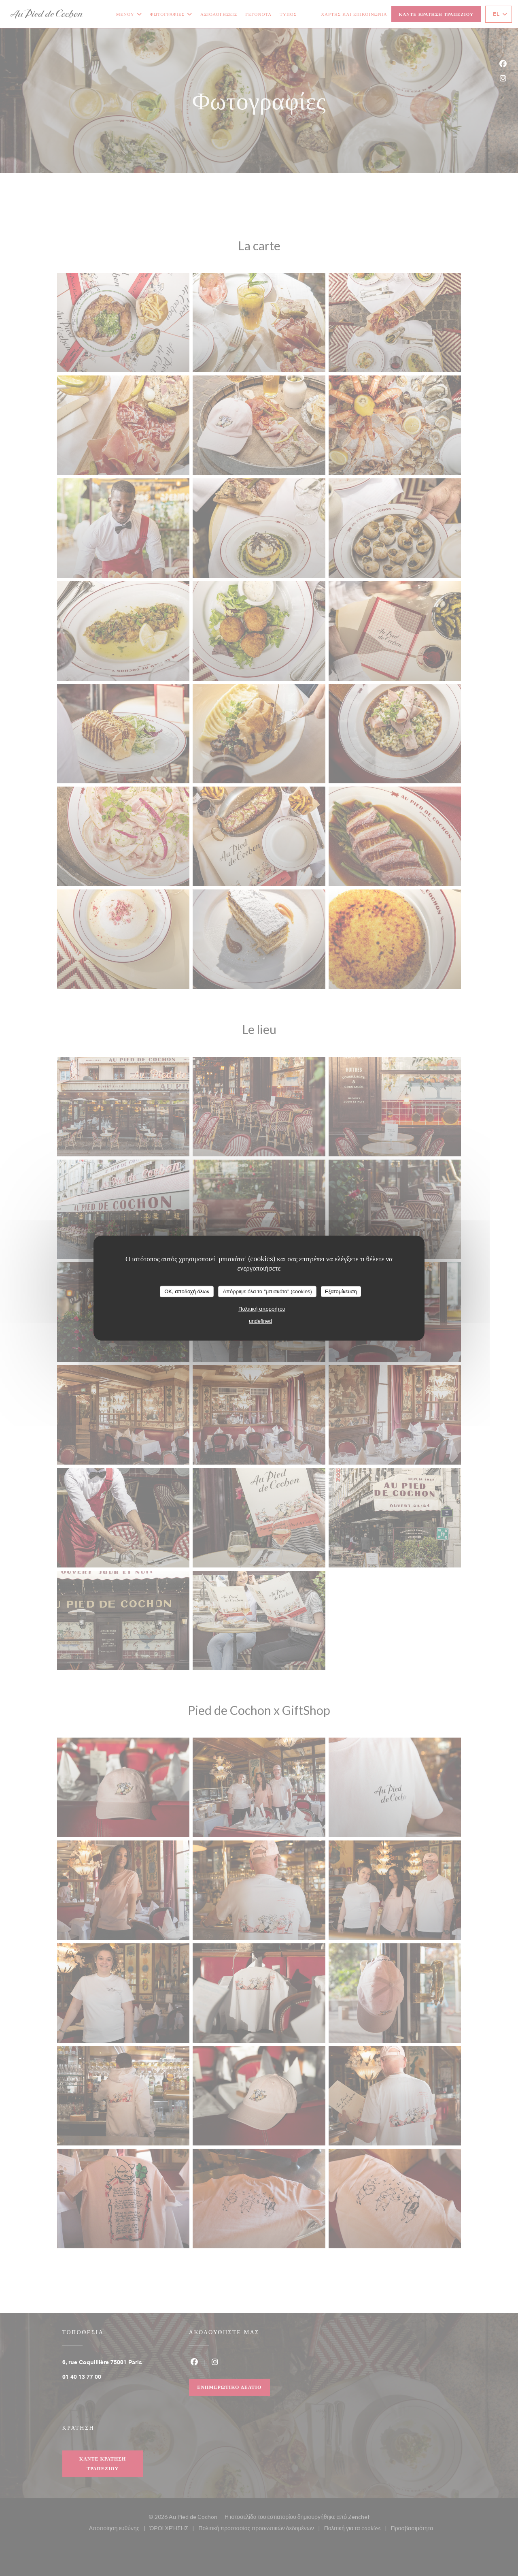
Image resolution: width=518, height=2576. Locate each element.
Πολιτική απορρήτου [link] (261, 1308)
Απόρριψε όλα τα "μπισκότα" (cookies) (267, 1291)
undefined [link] (260, 1321)
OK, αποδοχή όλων (186, 1291)
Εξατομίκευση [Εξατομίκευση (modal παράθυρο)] (341, 1291)
